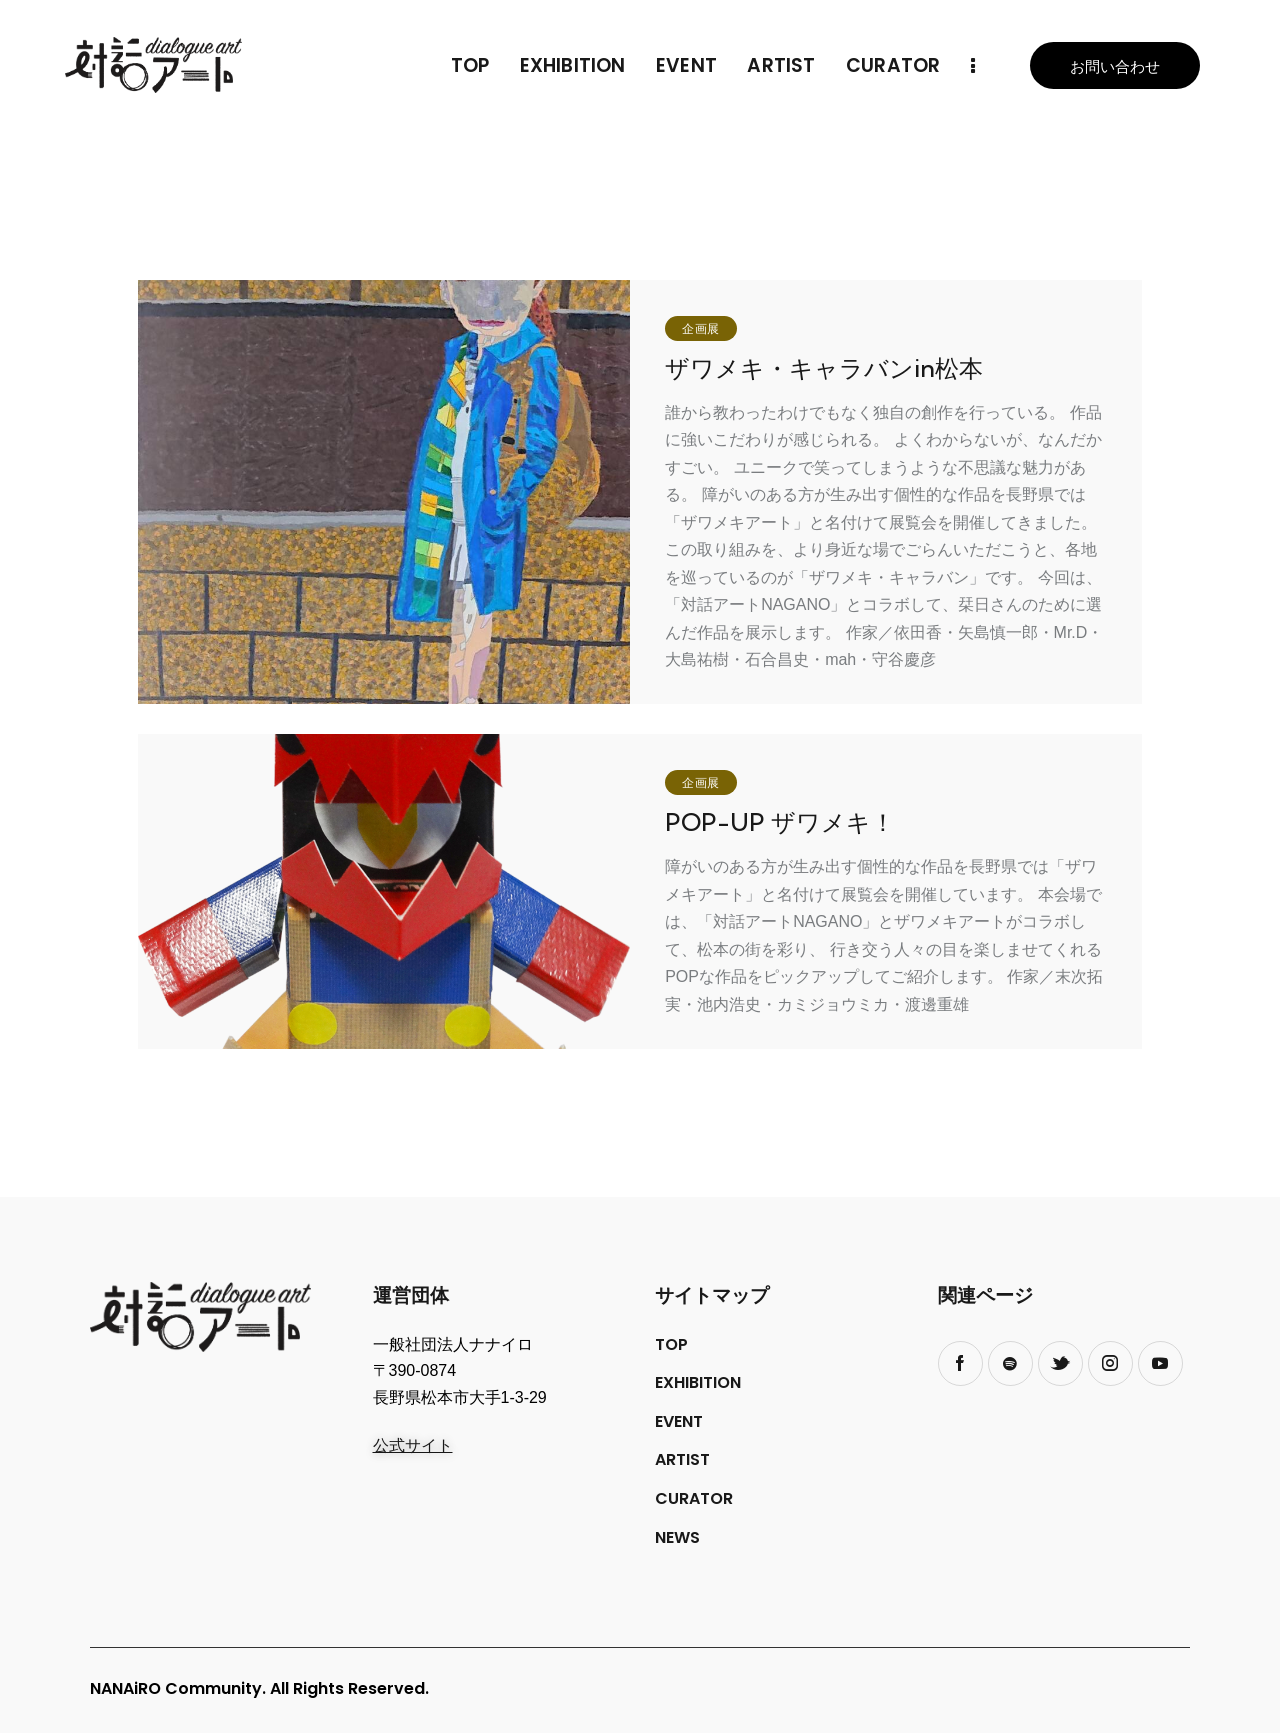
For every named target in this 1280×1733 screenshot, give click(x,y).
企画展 (701, 329)
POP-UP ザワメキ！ (780, 822)
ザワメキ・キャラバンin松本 (824, 368)
